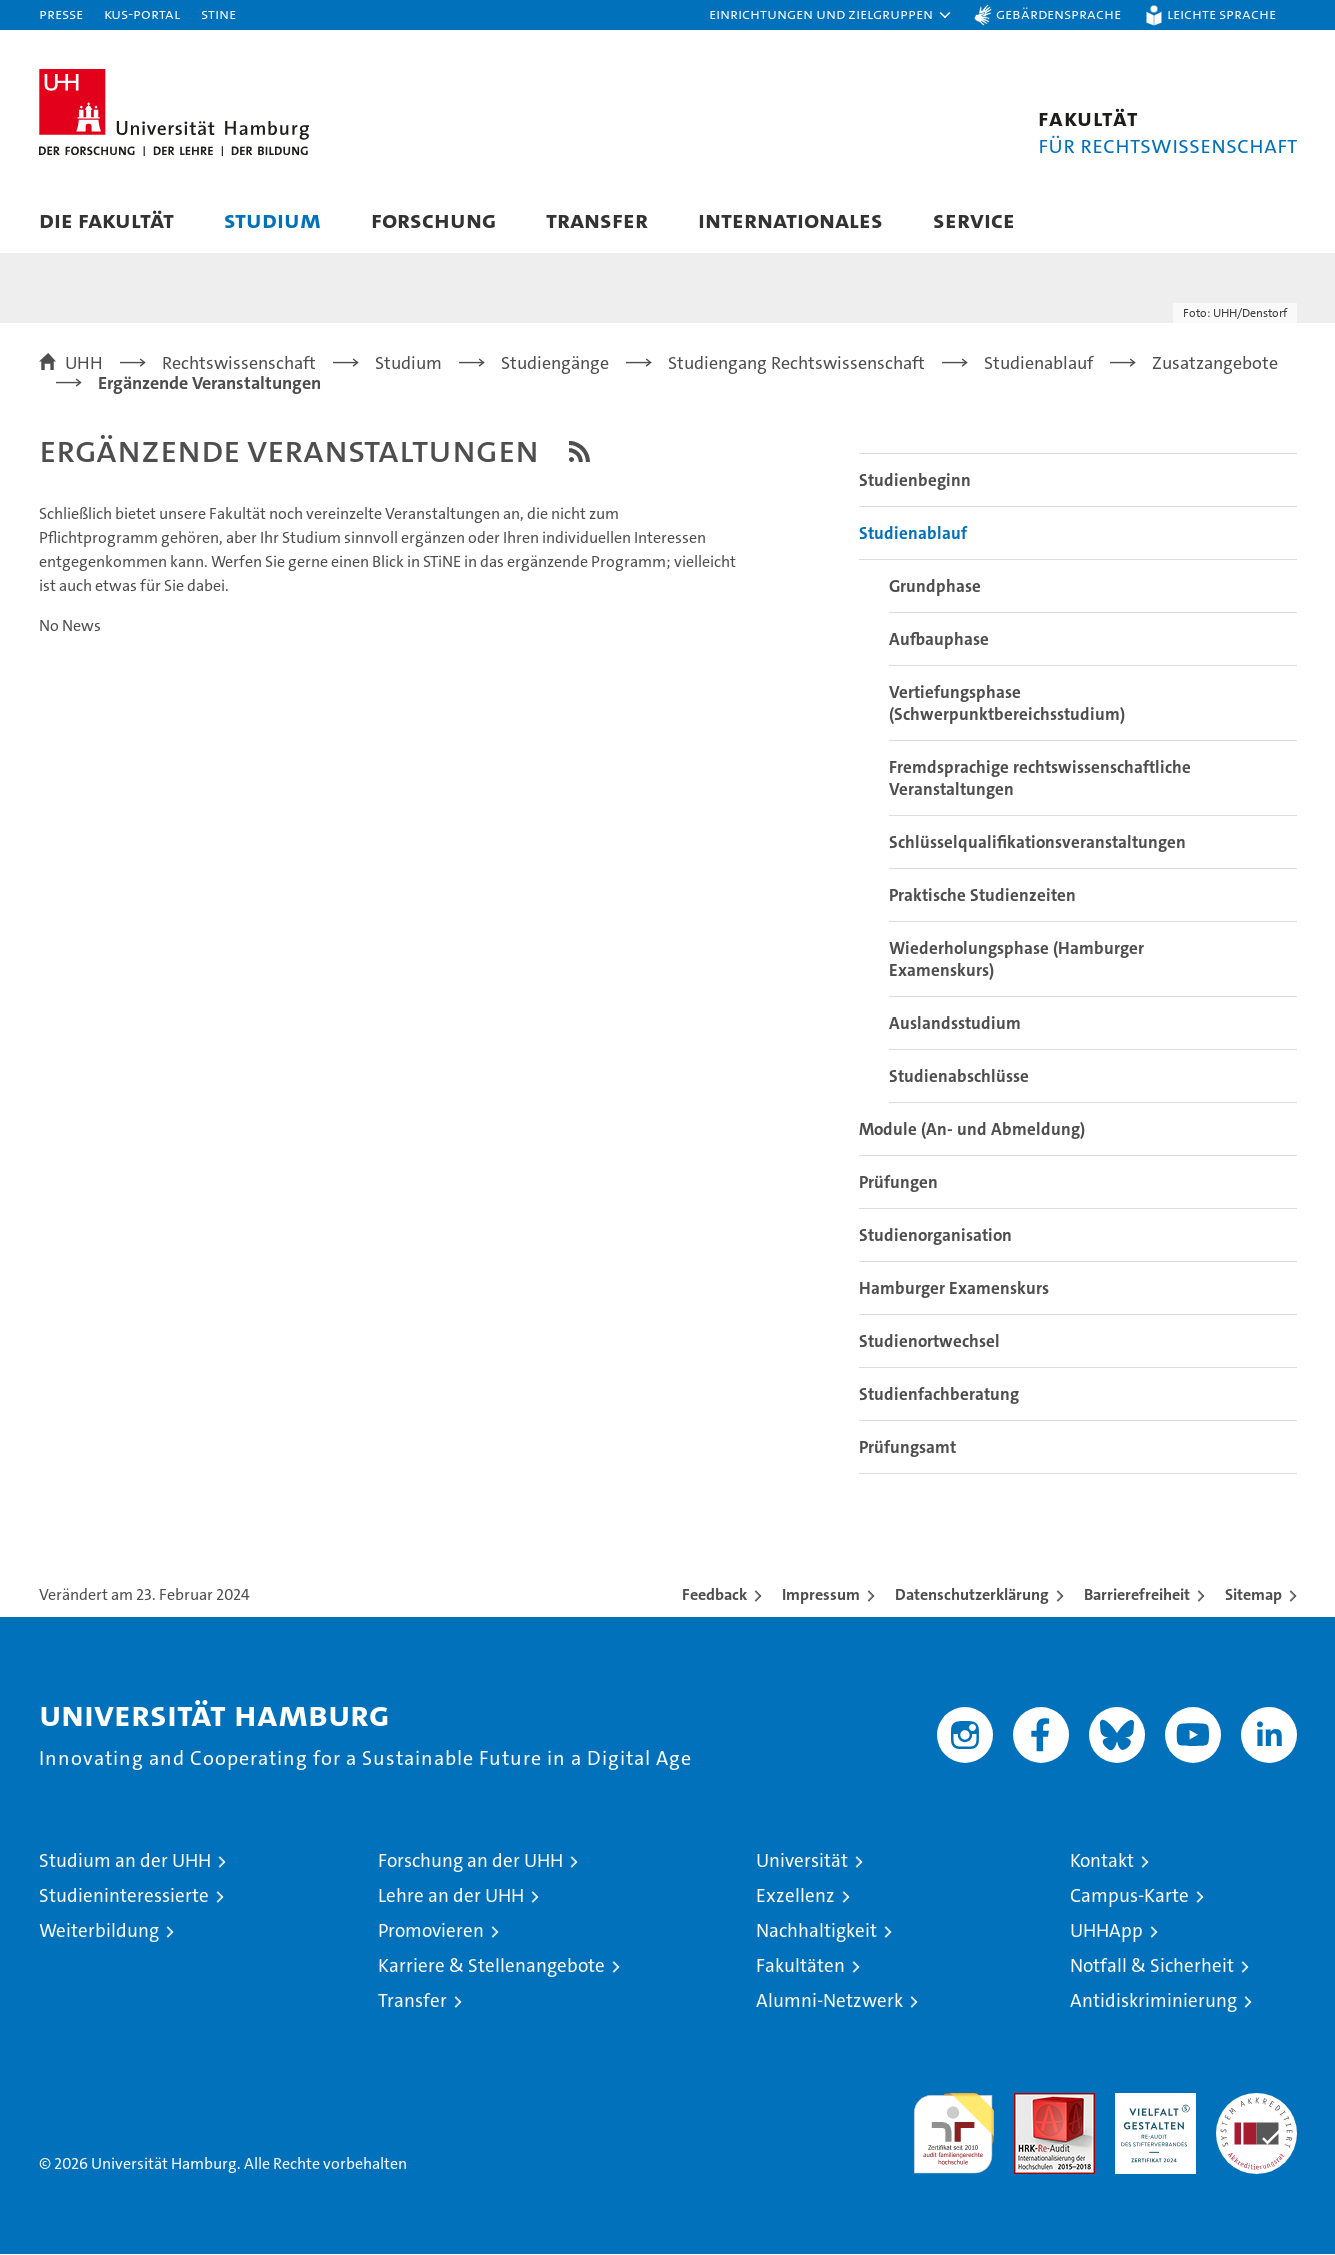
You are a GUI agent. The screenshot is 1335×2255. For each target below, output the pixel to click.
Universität (802, 1861)
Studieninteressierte (124, 1896)
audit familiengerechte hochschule (953, 2125)
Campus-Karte (1129, 1896)
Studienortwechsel (929, 1342)
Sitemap (1253, 1595)
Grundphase (935, 587)
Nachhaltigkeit (816, 1931)
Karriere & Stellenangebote (491, 1966)
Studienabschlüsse (959, 1077)
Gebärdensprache (1058, 13)
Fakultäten (800, 1966)
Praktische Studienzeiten (982, 896)
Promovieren (431, 1931)
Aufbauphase (939, 640)
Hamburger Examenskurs (954, 1289)
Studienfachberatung (939, 1395)
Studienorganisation (935, 1236)
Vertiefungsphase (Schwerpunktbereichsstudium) (1007, 704)
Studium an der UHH (125, 1861)
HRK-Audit (1150, 2104)
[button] (831, 15)
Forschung (433, 219)
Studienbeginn (915, 481)
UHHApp (1106, 1931)
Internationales (790, 219)
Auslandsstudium (955, 1024)
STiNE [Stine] (218, 13)
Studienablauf (913, 534)
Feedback (714, 1595)
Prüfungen (898, 1183)
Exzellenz (795, 1896)
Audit (1033, 2104)
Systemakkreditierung (1256, 2104)
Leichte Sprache (1221, 13)
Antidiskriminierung (1153, 2001)
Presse (61, 13)
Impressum (821, 1595)
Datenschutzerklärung (972, 1595)
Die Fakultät (106, 219)
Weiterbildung (99, 1931)
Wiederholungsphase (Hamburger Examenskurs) (1016, 960)
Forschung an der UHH (470, 1861)
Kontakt (1102, 1861)
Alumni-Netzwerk (829, 2001)
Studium (272, 219)
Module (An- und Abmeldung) (972, 1130)
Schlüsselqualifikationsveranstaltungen (1037, 843)
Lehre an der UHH (451, 1896)
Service (974, 219)
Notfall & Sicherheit (1152, 1966)
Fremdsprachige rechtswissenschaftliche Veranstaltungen (1040, 779)
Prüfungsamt (907, 1448)
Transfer (597, 219)
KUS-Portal (142, 13)
